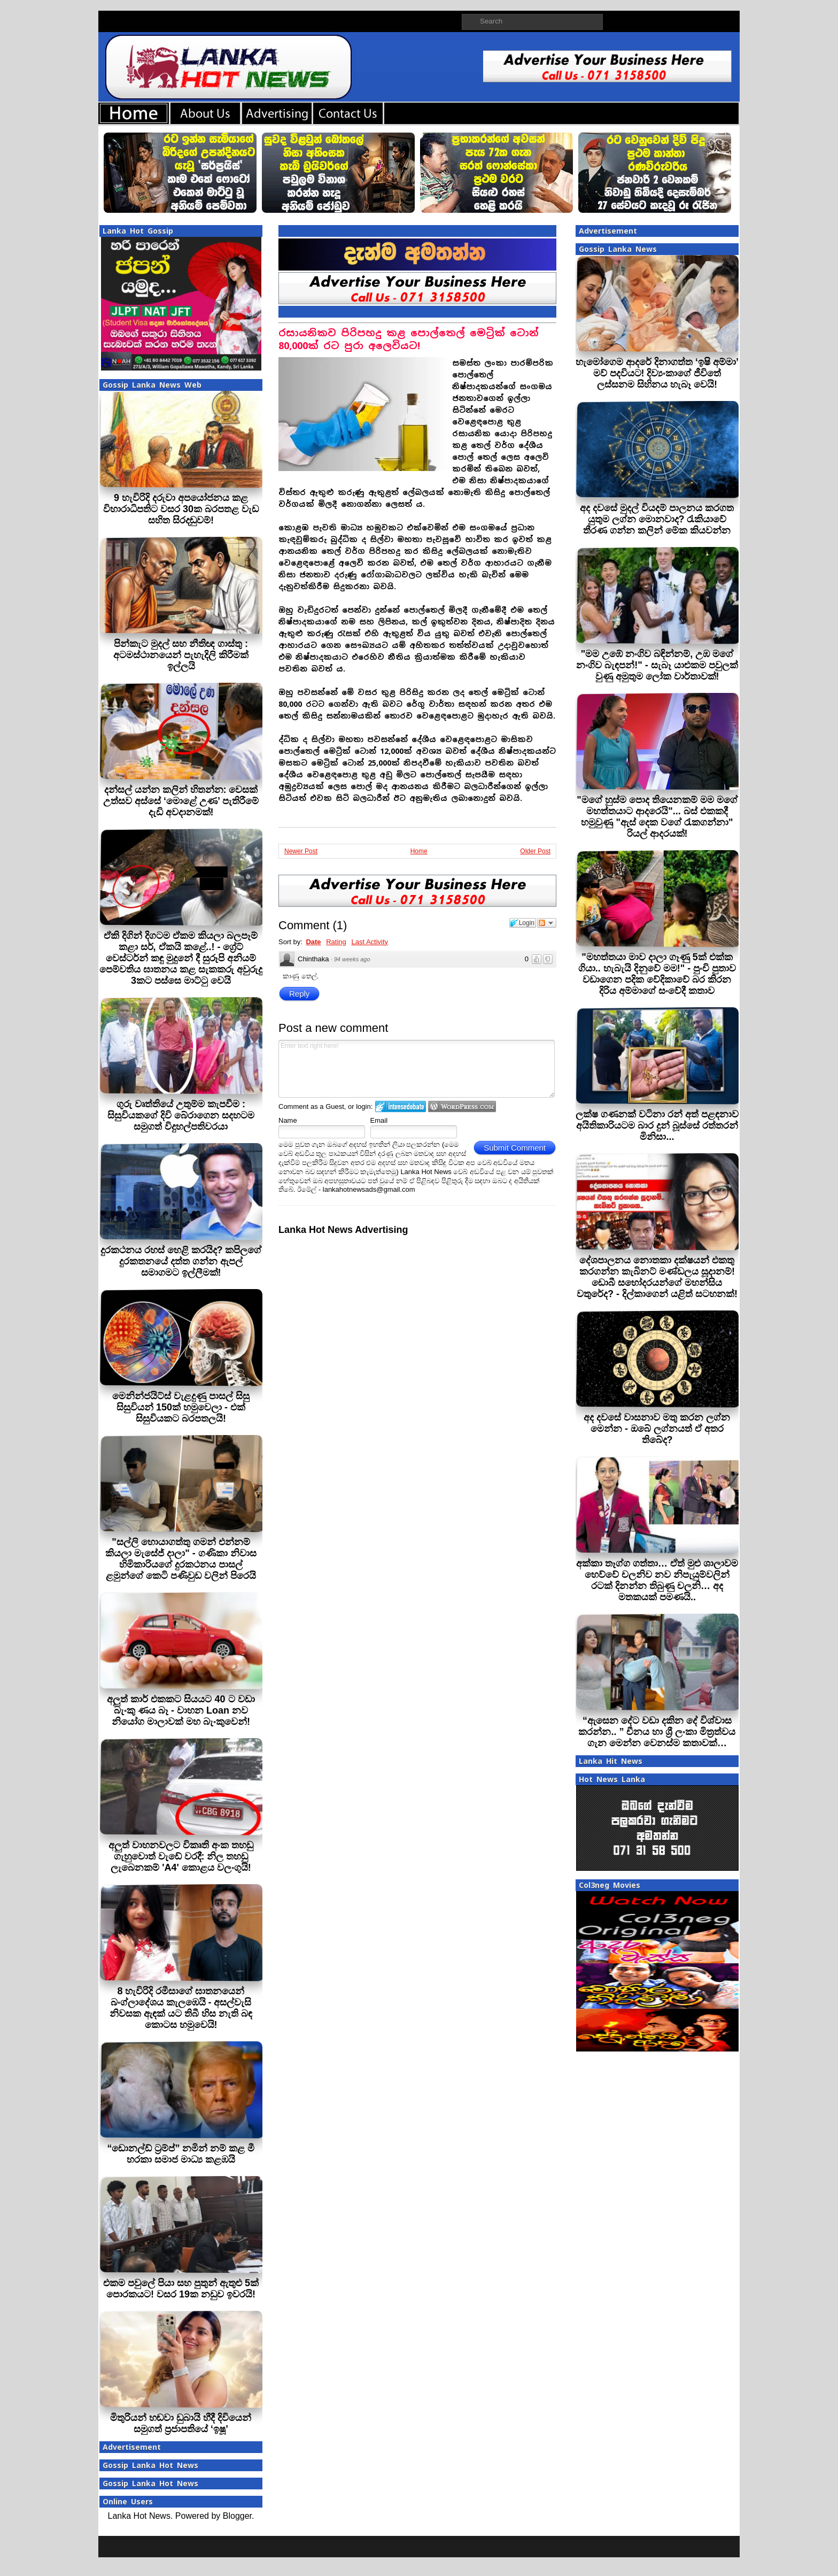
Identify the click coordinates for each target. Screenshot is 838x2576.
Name (287, 1120)
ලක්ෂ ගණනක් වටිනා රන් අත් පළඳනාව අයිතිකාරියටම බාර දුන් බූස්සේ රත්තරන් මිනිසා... (657, 1125)
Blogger (237, 2515)
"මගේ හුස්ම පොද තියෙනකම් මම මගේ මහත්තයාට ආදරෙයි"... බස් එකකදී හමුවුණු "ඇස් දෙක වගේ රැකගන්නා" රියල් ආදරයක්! (657, 817)
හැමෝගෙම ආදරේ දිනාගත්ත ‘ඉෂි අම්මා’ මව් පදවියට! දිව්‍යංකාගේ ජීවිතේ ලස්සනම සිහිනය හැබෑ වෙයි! (657, 373)
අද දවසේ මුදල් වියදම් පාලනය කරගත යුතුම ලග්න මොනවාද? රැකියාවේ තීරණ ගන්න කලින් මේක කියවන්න (657, 519)
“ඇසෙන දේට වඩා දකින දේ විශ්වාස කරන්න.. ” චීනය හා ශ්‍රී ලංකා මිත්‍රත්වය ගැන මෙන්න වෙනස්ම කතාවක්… (656, 1731)
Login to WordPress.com (462, 1106)
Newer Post (300, 851)
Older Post (535, 851)
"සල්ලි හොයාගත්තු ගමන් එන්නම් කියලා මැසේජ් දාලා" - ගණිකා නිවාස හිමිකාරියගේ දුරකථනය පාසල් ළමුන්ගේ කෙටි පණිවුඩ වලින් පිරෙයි (181, 1559)
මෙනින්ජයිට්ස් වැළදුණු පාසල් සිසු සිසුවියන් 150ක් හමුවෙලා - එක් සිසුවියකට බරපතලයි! (181, 1407)
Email (379, 1120)
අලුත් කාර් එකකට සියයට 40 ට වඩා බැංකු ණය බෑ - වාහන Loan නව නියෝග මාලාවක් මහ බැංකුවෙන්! (180, 1710)
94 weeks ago (352, 959)
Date (313, 942)
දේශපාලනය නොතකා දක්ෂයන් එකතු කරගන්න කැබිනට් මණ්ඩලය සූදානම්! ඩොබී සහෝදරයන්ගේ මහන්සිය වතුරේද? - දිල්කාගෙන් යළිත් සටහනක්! (657, 1277)
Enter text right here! (416, 1069)
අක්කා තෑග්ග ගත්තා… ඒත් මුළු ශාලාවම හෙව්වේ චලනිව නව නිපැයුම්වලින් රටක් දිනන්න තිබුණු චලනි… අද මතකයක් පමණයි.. (657, 1580)
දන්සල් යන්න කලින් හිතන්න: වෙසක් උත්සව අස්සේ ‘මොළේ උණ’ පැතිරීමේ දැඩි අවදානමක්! (181, 800)
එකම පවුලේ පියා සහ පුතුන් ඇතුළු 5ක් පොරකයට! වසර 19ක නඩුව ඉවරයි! (181, 2289)
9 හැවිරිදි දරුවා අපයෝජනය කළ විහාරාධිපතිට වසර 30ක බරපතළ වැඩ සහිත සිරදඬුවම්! (181, 509)
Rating (336, 942)
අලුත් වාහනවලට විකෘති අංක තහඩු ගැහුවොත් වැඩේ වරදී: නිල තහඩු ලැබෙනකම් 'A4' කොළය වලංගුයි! (180, 1856)
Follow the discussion (546, 923)
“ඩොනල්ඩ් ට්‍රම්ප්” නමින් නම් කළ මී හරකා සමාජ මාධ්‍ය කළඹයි (180, 2154)
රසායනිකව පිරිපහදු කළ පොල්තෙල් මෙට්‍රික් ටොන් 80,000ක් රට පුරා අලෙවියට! (408, 339)
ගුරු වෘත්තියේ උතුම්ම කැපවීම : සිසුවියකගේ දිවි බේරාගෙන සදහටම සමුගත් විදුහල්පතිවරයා (180, 1115)
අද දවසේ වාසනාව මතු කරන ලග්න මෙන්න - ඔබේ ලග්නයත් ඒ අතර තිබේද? (657, 1428)
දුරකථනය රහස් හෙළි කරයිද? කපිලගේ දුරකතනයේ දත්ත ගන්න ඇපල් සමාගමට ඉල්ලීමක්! (181, 1261)
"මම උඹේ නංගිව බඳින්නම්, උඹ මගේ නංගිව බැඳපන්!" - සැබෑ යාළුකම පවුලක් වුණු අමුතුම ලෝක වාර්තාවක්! (657, 665)
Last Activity (369, 942)
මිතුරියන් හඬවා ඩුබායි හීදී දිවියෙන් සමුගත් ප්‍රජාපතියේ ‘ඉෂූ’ (180, 2423)
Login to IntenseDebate (400, 1106)
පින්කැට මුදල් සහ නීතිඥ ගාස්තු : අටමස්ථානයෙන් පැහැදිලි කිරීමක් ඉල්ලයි (181, 655)
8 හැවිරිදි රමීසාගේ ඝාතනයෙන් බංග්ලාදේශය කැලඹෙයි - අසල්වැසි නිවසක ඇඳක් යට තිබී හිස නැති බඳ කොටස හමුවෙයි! (181, 2008)
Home (419, 851)
